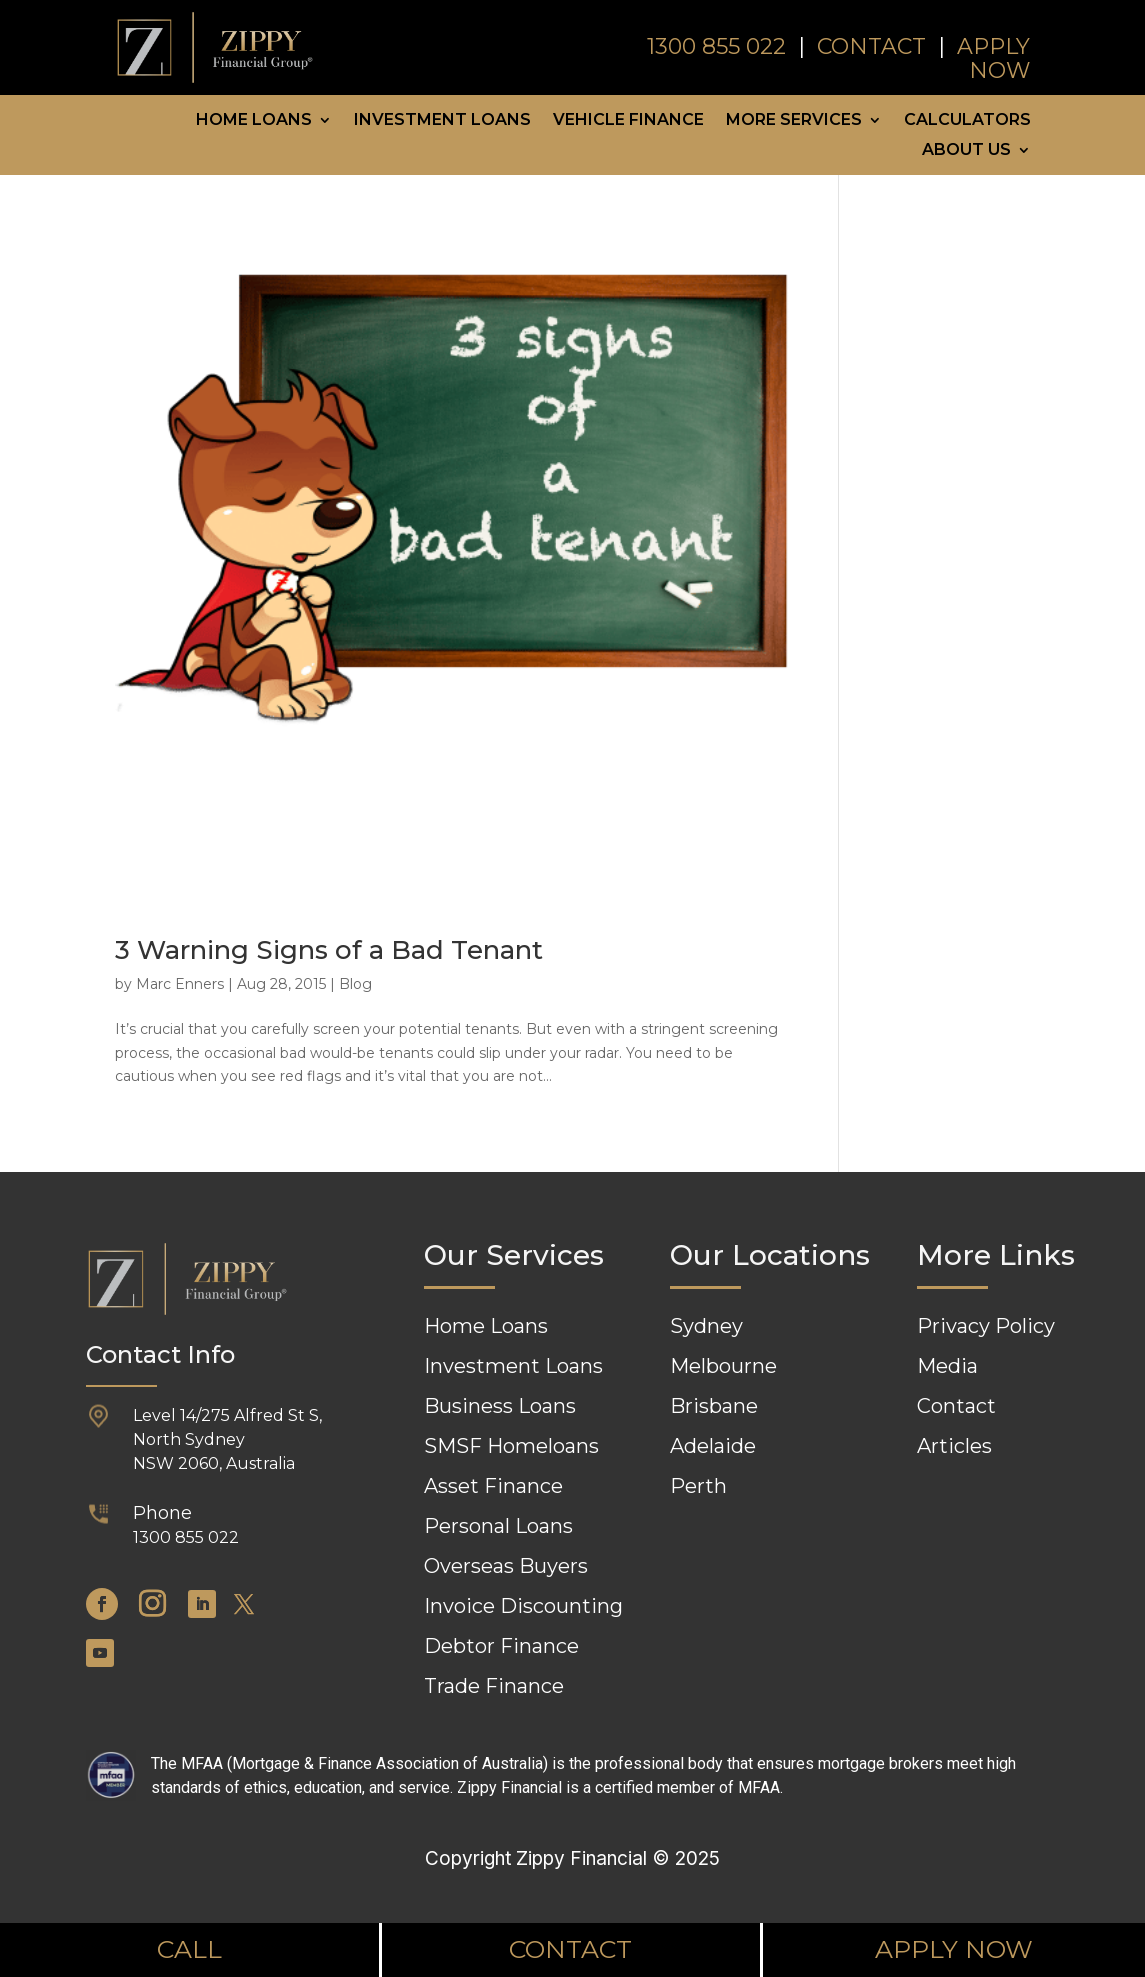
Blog (355, 984)
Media (947, 1366)
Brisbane (714, 1406)
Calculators (967, 121)
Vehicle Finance (628, 121)
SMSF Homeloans (511, 1446)
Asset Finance (493, 1486)
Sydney (706, 1326)
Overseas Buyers (506, 1566)
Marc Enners (180, 984)
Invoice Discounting (523, 1606)
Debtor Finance (501, 1646)
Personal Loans (498, 1526)
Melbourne (723, 1366)
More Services (794, 121)
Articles (954, 1446)
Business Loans (500, 1406)
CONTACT (874, 46)
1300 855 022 (719, 46)
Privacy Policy (986, 1326)
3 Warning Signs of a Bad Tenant (329, 950)
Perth (698, 1486)
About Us (966, 151)
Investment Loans (442, 121)
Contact (956, 1406)
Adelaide (713, 1446)
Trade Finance (494, 1686)
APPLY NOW (993, 58)
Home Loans (254, 121)
